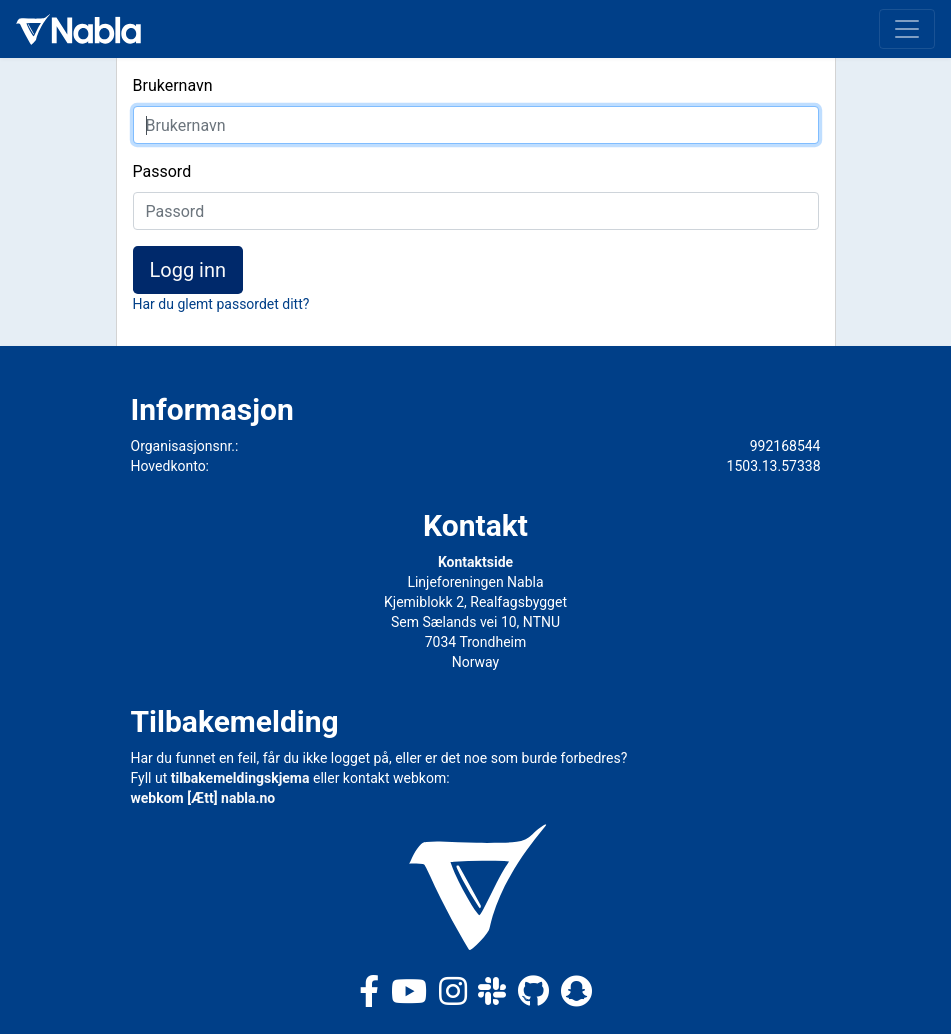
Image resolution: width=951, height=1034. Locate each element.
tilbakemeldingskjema (240, 778)
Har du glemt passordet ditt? (221, 304)
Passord (162, 171)
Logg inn (188, 270)
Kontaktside (475, 562)
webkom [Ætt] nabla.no (203, 798)
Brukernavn (173, 85)
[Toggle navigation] (907, 29)
